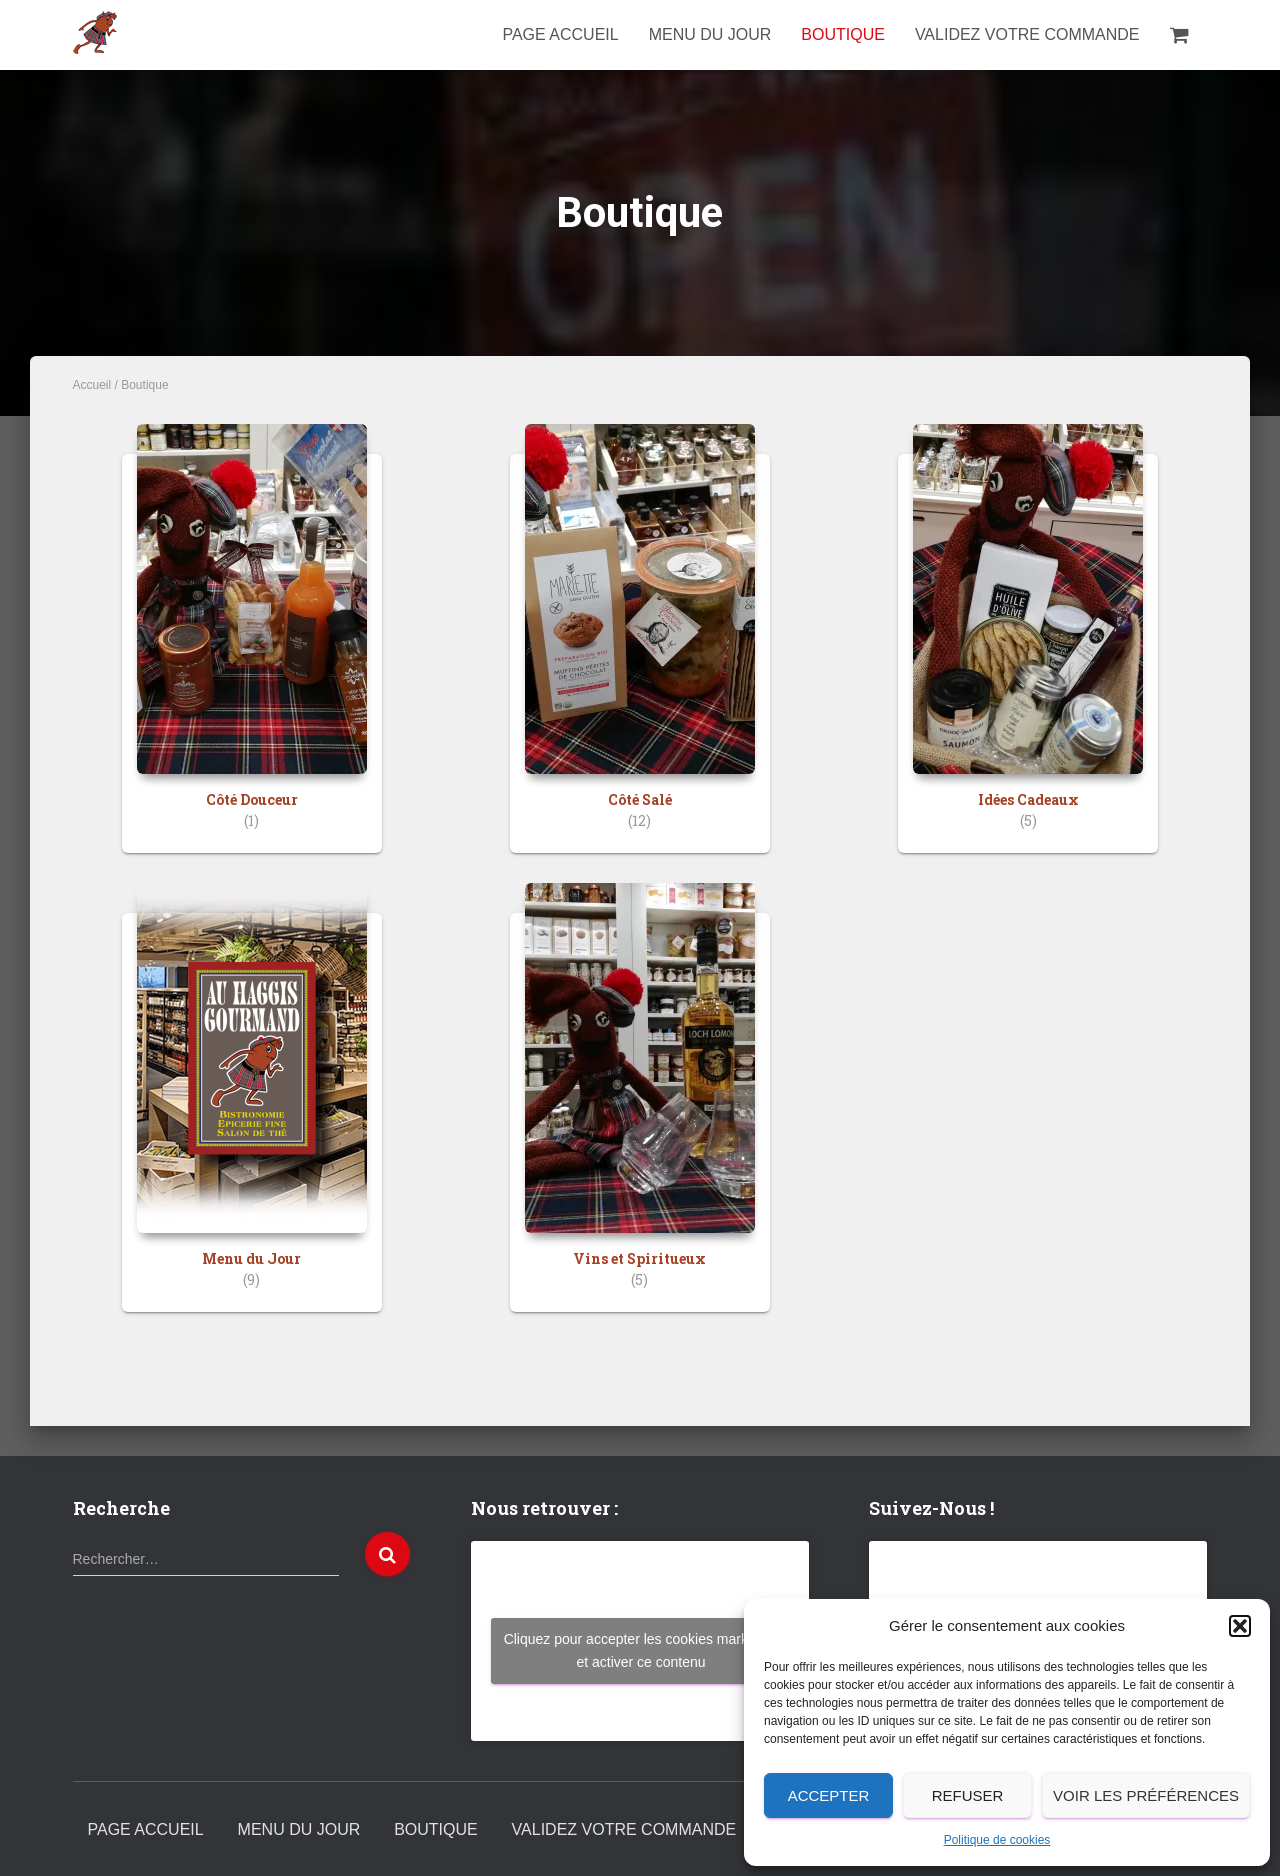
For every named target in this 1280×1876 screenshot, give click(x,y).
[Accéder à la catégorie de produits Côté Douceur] (252, 653)
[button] (1240, 1626)
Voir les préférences (1146, 1795)
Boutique (843, 34)
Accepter (829, 1795)
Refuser (968, 1795)
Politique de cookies (997, 1840)
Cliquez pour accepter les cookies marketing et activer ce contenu (641, 1650)
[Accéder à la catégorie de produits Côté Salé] (640, 653)
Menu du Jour (710, 34)
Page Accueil (560, 34)
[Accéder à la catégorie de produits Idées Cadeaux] (1028, 653)
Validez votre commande (1027, 34)
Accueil (92, 385)
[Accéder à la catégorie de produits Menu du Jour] (252, 1112)
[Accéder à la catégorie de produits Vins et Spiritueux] (640, 1112)
